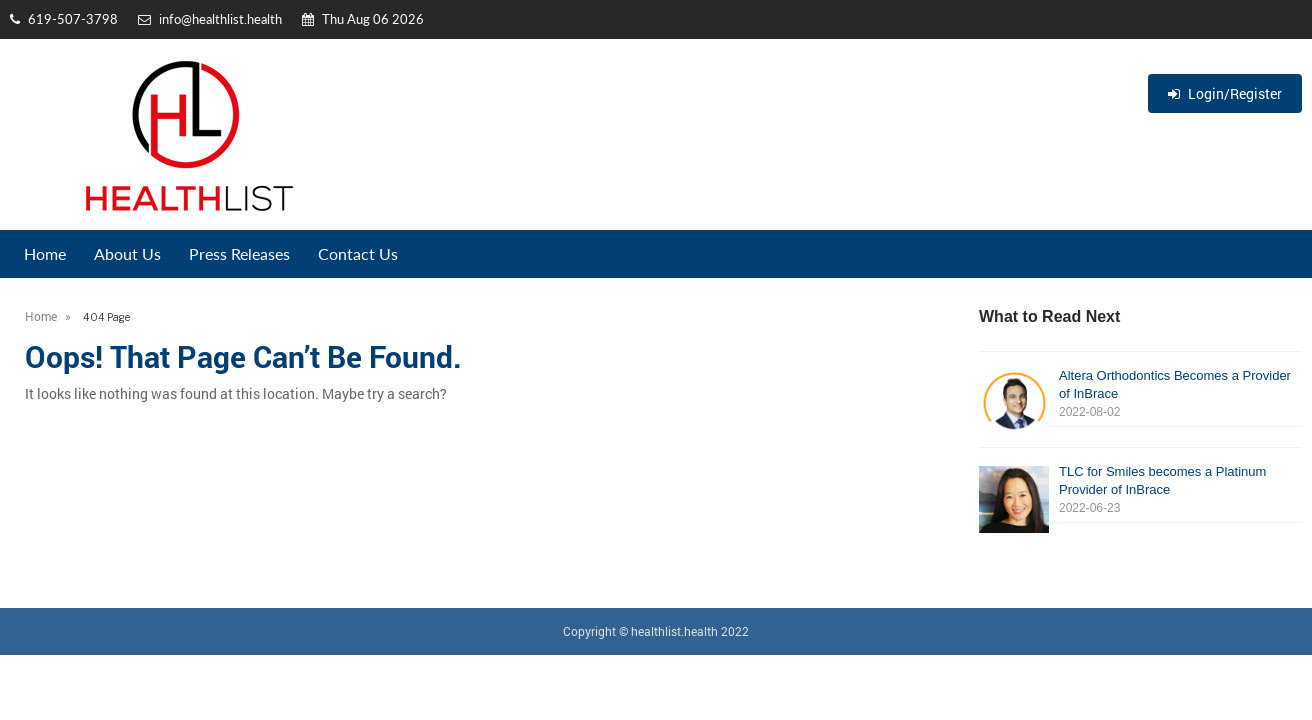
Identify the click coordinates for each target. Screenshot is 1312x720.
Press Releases (239, 253)
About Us (127, 253)
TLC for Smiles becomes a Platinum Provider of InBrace (1140, 490)
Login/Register (1225, 93)
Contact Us (358, 253)
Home (45, 253)
